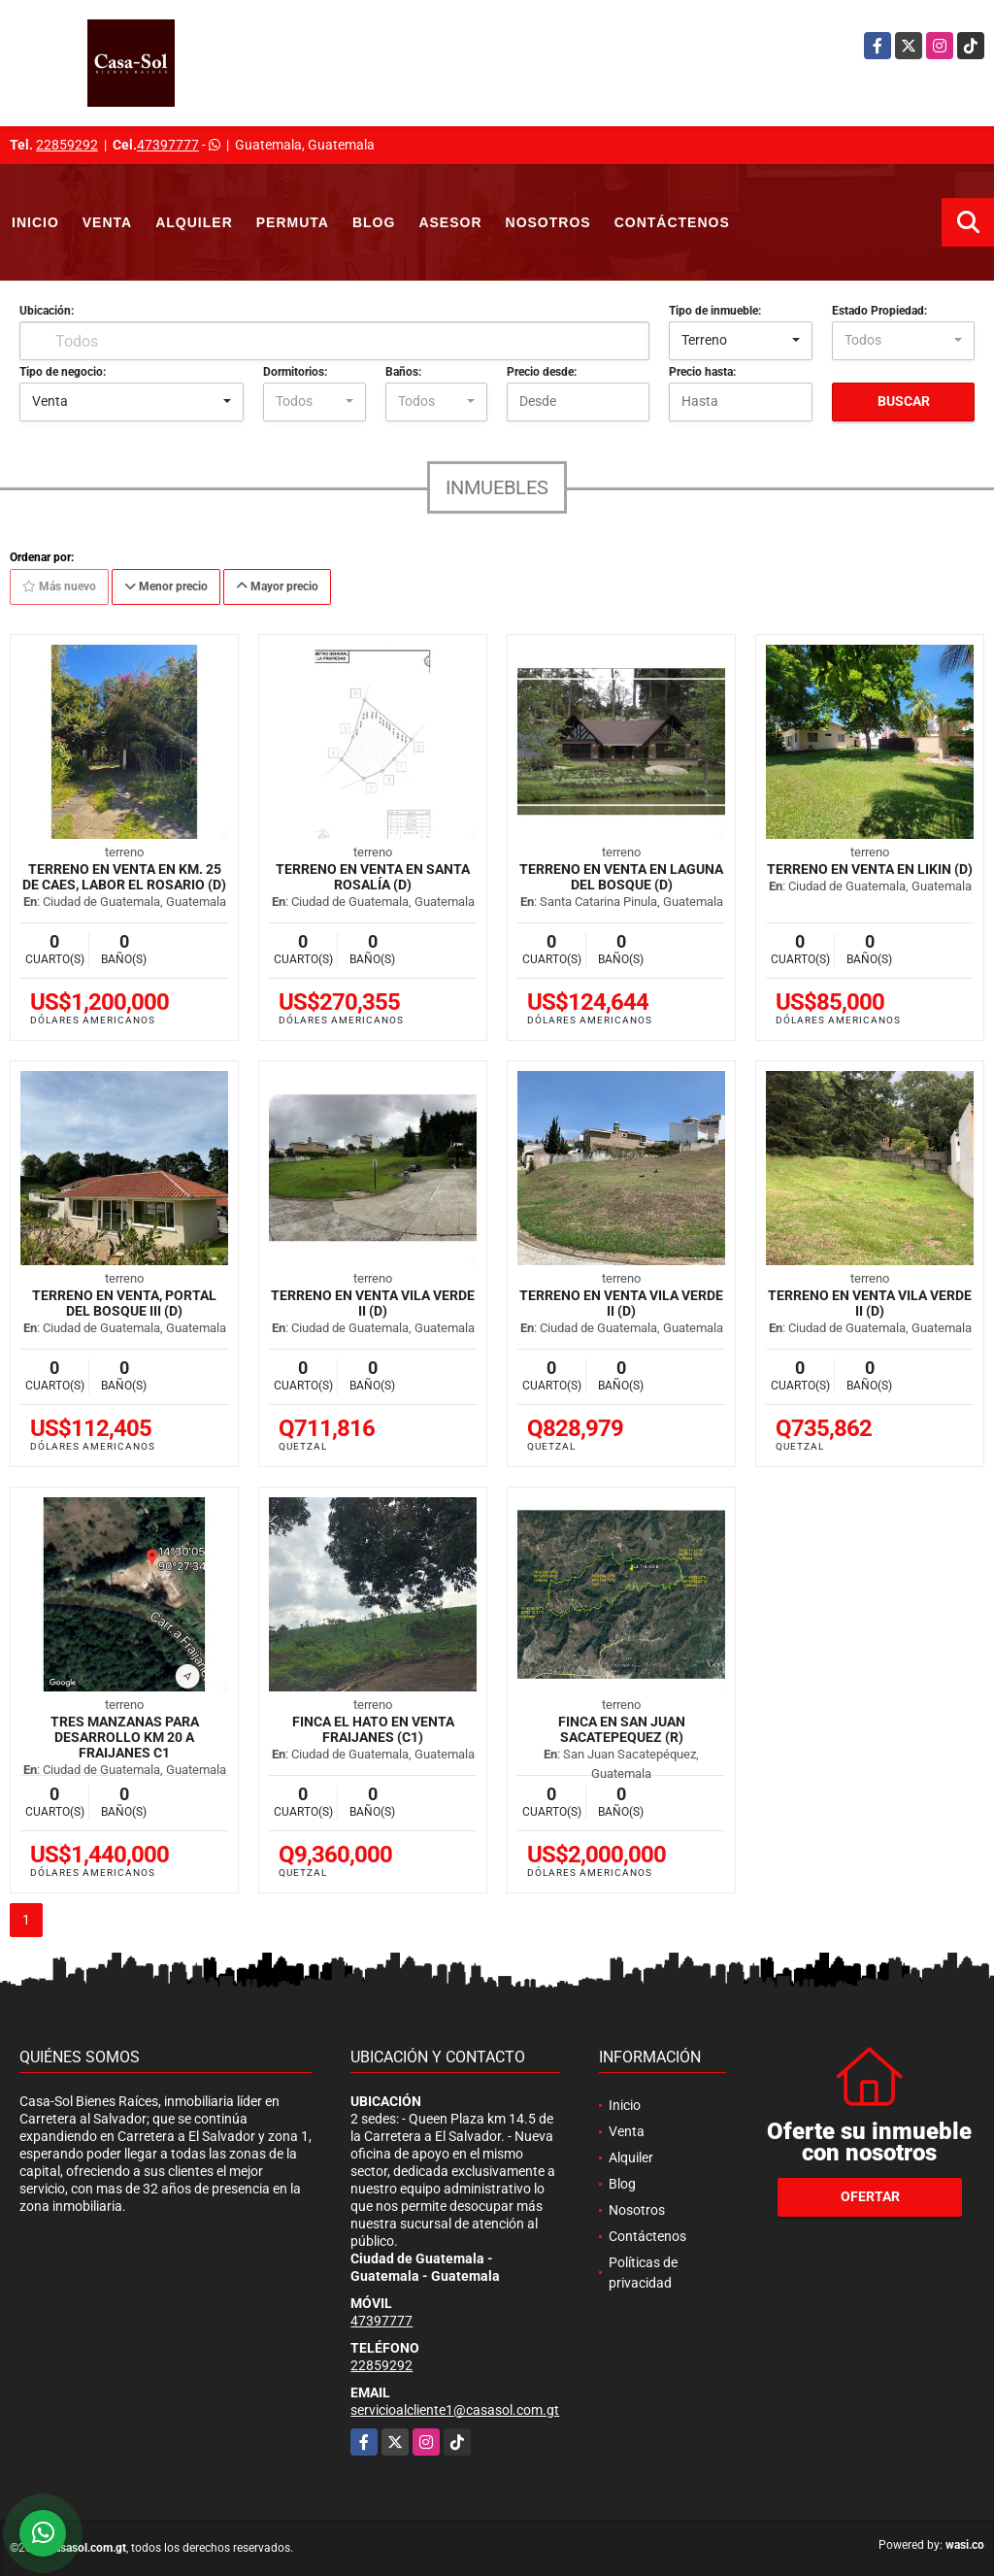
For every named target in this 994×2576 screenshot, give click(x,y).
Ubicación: (46, 311)
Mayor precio (277, 586)
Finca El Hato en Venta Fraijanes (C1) (373, 1729)
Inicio (35, 222)
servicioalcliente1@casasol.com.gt (454, 2410)
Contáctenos (672, 222)
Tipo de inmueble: (715, 311)
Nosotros (548, 222)
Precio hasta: (702, 372)
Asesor (449, 222)
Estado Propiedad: (879, 311)
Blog (373, 222)
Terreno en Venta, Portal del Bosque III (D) (124, 1303)
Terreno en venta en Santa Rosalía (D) (373, 876)
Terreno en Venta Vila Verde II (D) (373, 1303)
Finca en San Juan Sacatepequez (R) (621, 1729)
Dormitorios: (295, 372)
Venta (107, 222)
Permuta (292, 222)
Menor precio (166, 586)
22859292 (67, 144)
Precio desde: (542, 372)
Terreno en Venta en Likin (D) (870, 869)
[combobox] (740, 340)
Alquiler (194, 222)
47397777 (168, 144)
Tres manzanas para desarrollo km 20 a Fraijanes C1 (124, 1737)
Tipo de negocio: (62, 372)
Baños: (403, 372)
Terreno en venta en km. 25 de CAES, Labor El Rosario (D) (124, 876)
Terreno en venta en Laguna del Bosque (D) (621, 876)
